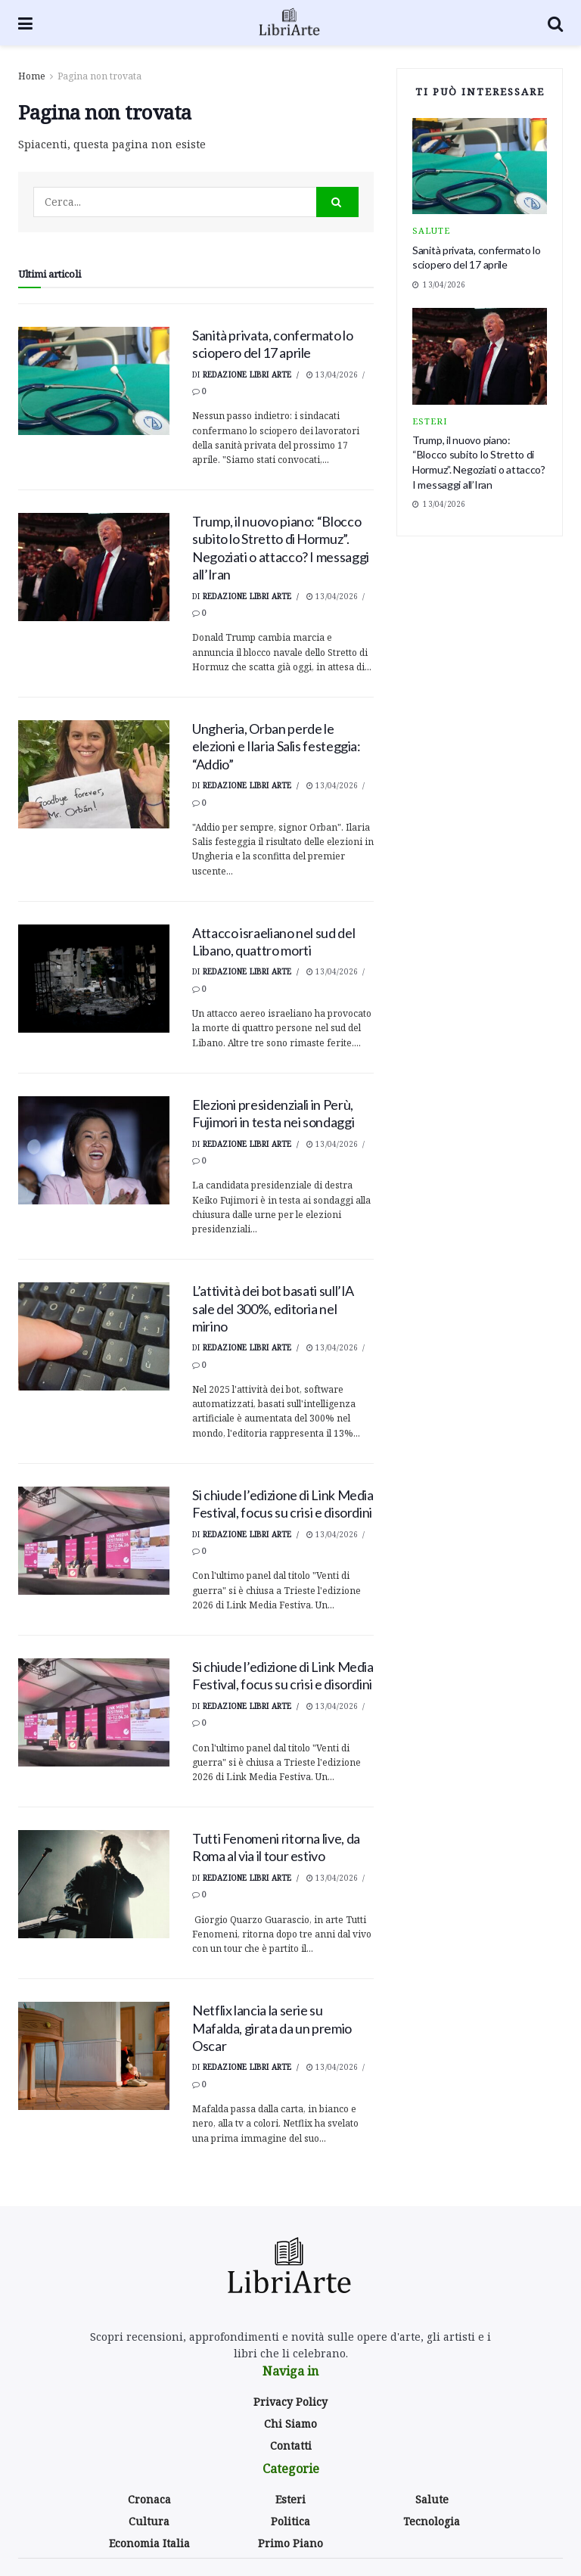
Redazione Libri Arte (247, 374)
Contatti (291, 2445)
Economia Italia (149, 2543)
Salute (431, 230)
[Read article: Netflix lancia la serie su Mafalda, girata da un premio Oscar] (93, 2056)
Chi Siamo (290, 2423)
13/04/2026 (332, 374)
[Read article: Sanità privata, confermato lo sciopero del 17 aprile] (93, 381)
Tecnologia (431, 2521)
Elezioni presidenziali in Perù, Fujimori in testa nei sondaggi (273, 1113)
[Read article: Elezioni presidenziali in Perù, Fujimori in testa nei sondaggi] (93, 1150)
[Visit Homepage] (290, 23)
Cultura (149, 2521)
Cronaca (149, 2499)
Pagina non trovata (99, 76)
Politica (290, 2521)
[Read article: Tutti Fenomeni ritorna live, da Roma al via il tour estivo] (93, 1884)
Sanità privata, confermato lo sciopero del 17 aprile (272, 344)
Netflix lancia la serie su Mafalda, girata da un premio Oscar (272, 2028)
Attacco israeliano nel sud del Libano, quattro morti (273, 941)
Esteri (429, 421)
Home (31, 76)
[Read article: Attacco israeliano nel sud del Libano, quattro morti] (93, 978)
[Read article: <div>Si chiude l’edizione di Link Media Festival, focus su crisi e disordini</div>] (93, 1541)
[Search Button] (555, 22)
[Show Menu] (25, 22)
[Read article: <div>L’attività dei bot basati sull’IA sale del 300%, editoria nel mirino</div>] (93, 1336)
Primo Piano (290, 2543)
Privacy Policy (290, 2401)
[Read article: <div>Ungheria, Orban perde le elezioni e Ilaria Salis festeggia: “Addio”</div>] (93, 774)
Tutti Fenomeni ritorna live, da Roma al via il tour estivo (276, 1847)
